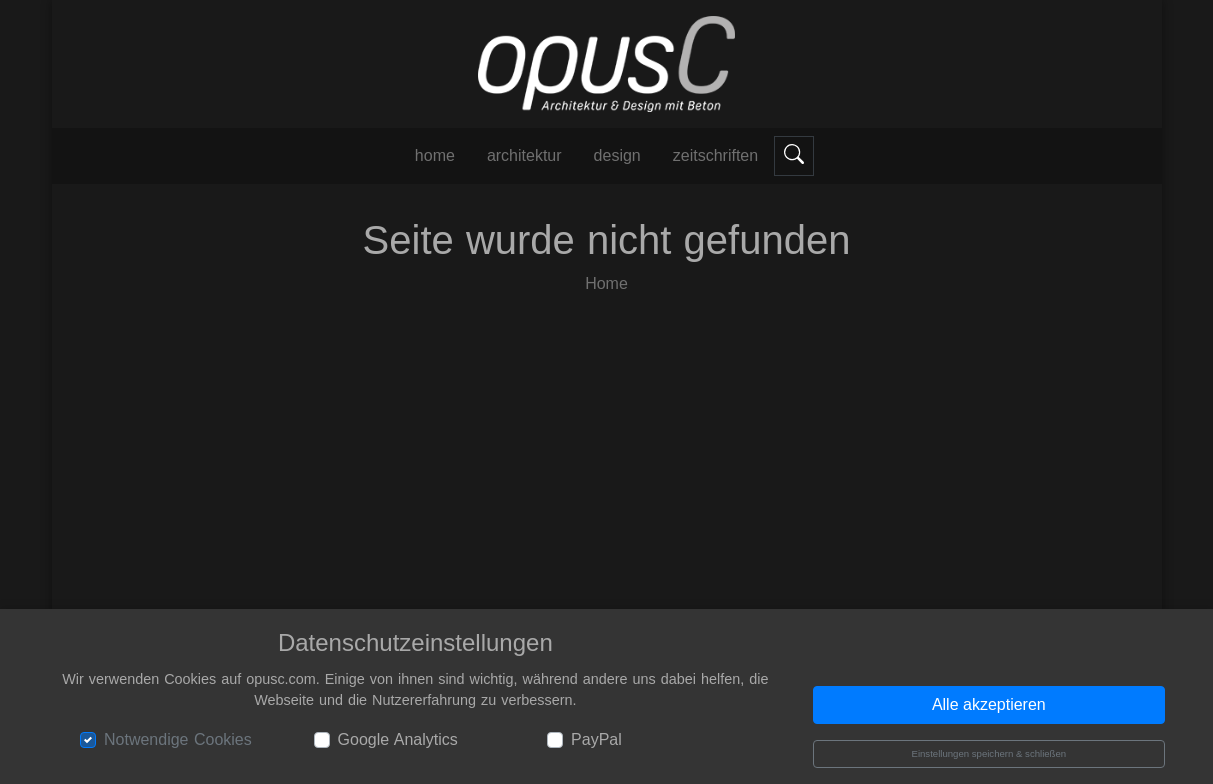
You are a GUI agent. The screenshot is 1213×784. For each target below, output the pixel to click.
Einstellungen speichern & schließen (988, 753)
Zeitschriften (715, 155)
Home (606, 283)
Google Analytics (398, 739)
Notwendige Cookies (178, 739)
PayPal (596, 739)
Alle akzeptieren (989, 704)
